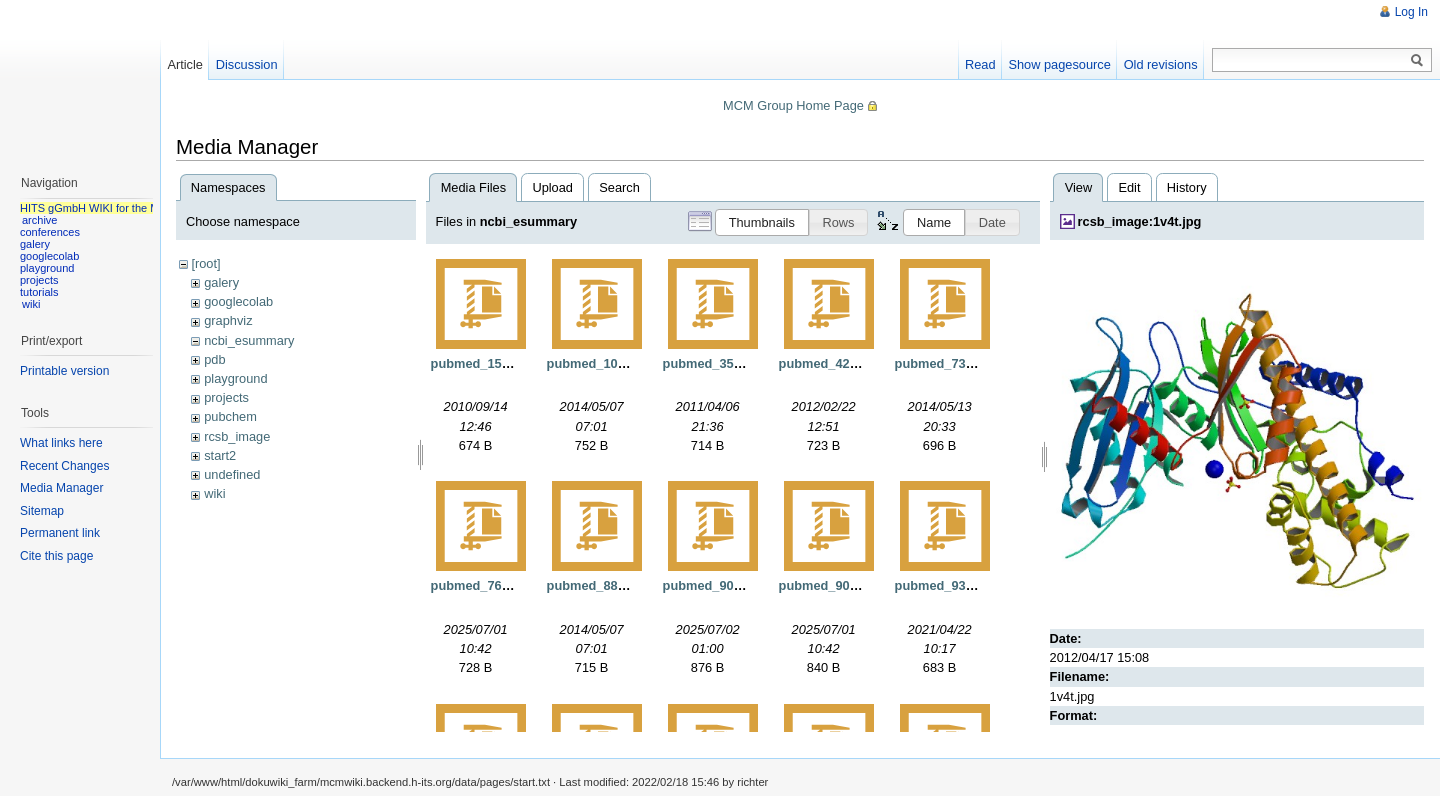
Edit (1129, 187)
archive (39, 220)
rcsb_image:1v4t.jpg (1140, 221)
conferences (50, 232)
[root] (205, 263)
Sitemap (42, 511)
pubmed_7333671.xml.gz (970, 363)
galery (221, 282)
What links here (61, 443)
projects (226, 397)
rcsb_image (237, 436)
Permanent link (60, 533)
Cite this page (56, 556)
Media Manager (61, 488)
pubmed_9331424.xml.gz (970, 585)
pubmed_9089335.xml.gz (854, 585)
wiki (214, 493)
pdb (214, 359)
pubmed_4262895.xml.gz (854, 363)
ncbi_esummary (249, 340)
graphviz (228, 320)
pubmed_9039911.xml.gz (738, 585)
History (1187, 187)
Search (619, 187)
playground (235, 378)
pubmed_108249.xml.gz (618, 363)
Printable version (64, 371)
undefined (232, 474)
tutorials (39, 292)
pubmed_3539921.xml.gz (738, 363)
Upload (552, 187)
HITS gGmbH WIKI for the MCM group (114, 208)
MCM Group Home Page (793, 105)
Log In (1411, 12)
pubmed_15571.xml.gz (499, 363)
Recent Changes (64, 466)
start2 (220, 455)
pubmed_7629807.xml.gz (506, 585)
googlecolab (238, 301)
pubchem (230, 416)
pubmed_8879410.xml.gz (622, 585)
